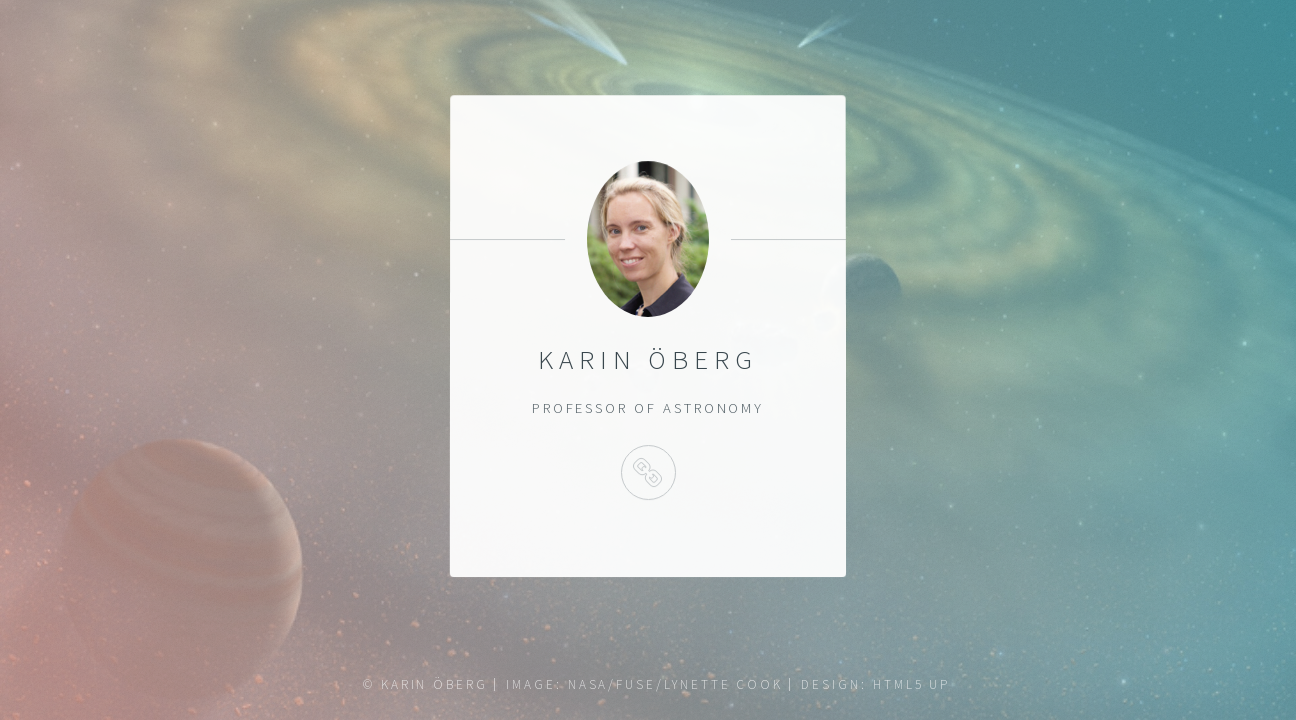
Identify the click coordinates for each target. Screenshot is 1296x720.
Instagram (647, 472)
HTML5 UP (911, 684)
